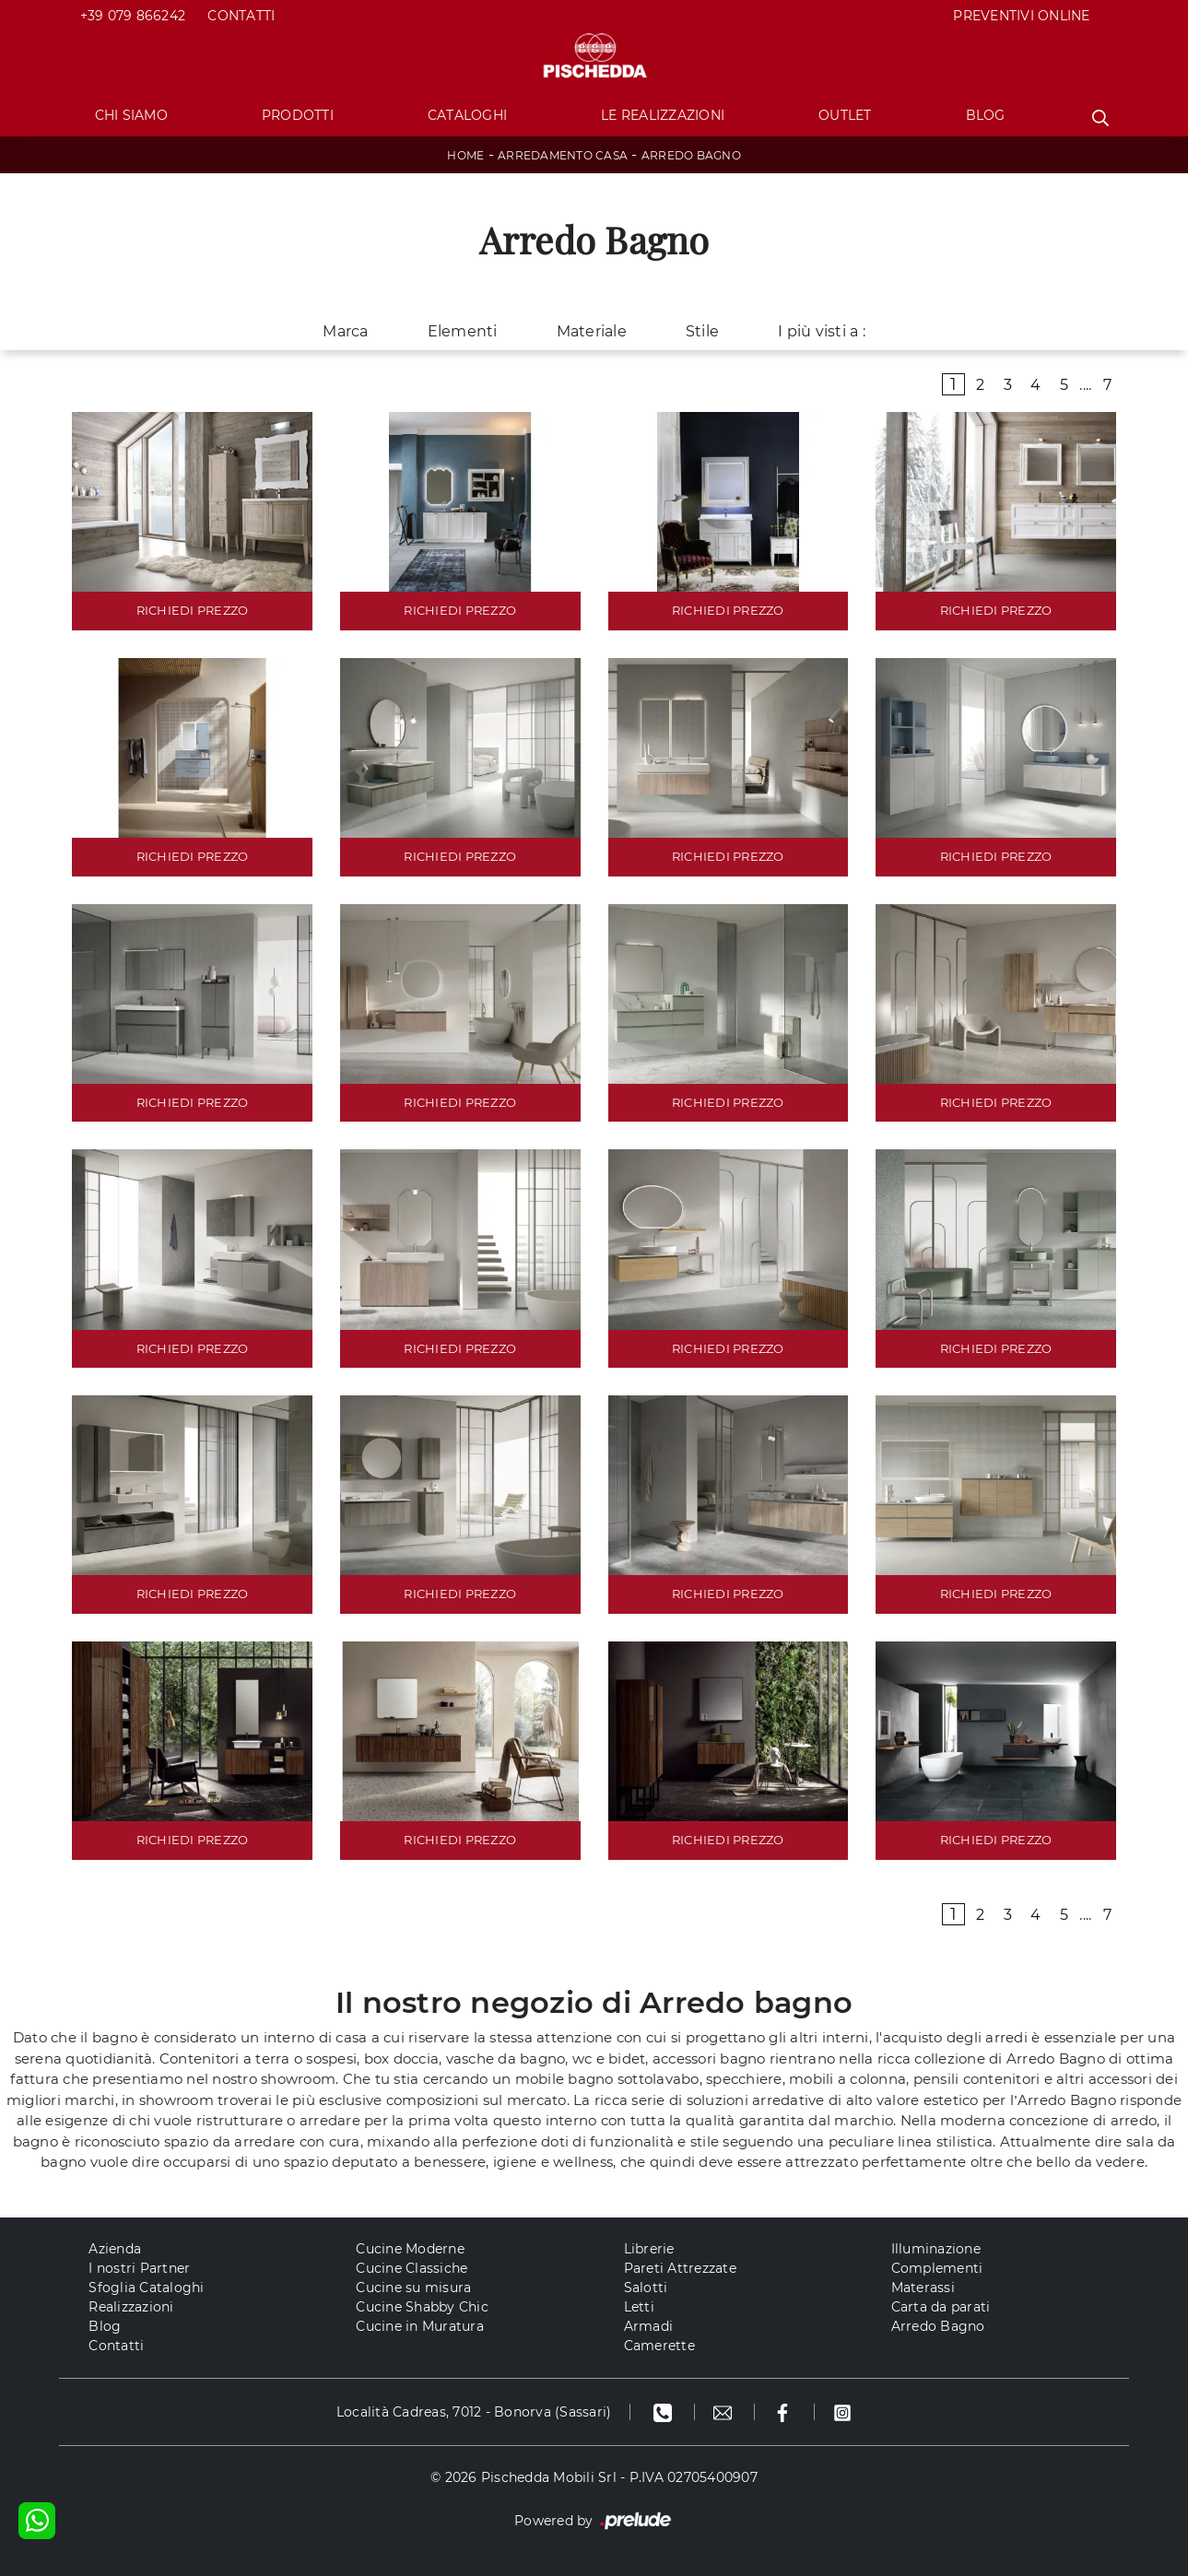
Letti (639, 2307)
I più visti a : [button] (821, 331)
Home (465, 155)
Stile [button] (702, 331)
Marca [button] (345, 331)
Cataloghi (467, 115)
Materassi (923, 2287)
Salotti (646, 2287)
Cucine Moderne (410, 2249)
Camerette (659, 2345)
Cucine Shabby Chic (422, 2307)
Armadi (649, 2326)
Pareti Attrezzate (680, 2268)
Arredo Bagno (691, 155)
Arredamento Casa (563, 155)
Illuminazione (936, 2249)
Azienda (114, 2249)
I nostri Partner (139, 2268)
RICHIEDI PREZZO (192, 610)
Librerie (649, 2249)
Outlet (845, 115)
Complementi (937, 2268)
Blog (986, 115)
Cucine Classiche (411, 2268)
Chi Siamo (131, 115)
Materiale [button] (592, 331)
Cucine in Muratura (420, 2326)
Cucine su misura (413, 2287)
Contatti (241, 15)
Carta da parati (941, 2307)
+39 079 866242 (133, 15)
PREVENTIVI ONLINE (1021, 15)
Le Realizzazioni (662, 115)
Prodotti (298, 115)
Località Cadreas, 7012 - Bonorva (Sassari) (474, 2412)
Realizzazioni (130, 2307)
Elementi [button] (463, 331)
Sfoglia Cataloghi (146, 2287)
